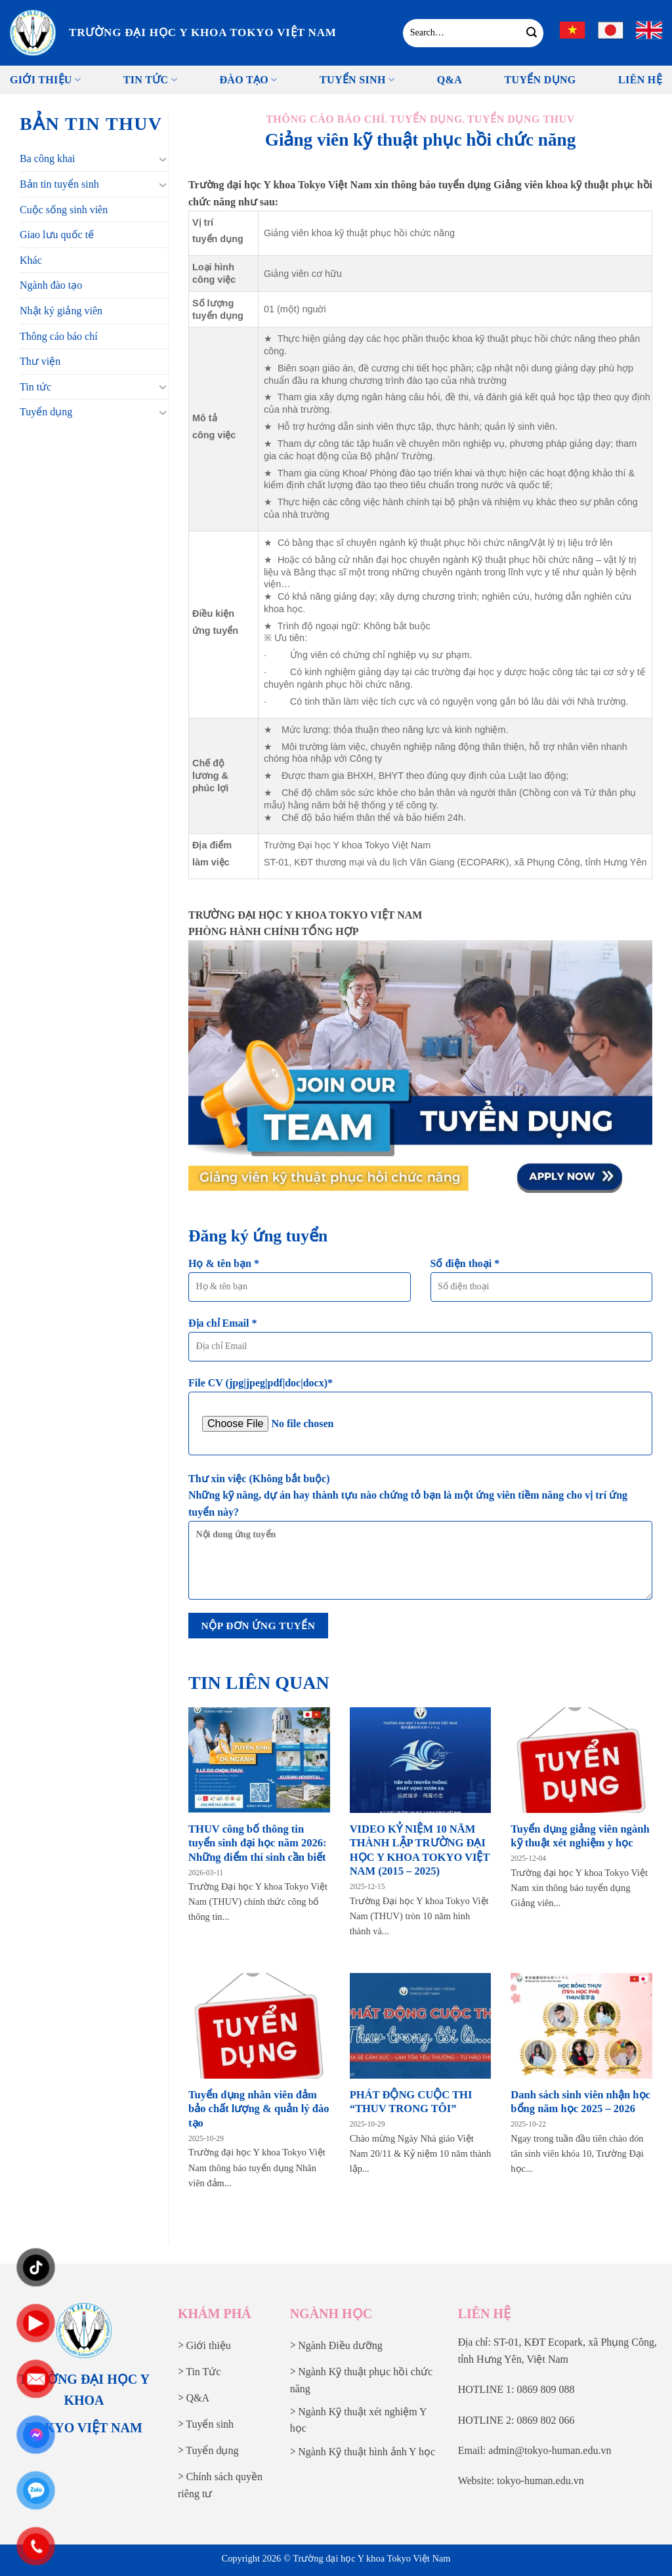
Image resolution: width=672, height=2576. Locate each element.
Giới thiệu (45, 79)
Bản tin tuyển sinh (59, 184)
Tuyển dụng (46, 411)
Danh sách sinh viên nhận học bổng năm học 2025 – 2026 (580, 2101)
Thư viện (40, 361)
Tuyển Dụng (540, 79)
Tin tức (150, 79)
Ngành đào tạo (51, 285)
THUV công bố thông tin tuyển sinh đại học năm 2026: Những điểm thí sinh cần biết (257, 1843)
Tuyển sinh (357, 79)
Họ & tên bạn (299, 1284)
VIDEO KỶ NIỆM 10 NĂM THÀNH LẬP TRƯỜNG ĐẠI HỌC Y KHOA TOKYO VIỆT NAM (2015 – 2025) (420, 1850)
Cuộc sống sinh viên (64, 209)
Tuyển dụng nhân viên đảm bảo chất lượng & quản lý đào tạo (258, 2108)
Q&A (449, 79)
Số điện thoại (541, 1284)
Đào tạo (248, 79)
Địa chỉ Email (420, 1344)
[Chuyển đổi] (163, 159)
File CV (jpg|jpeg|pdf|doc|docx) (420, 1416)
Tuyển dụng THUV (521, 119)
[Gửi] (532, 33)
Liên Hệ (640, 79)
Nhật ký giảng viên (61, 310)
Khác (31, 260)
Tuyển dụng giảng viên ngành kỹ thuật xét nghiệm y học (580, 1836)
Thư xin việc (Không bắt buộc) (420, 1541)
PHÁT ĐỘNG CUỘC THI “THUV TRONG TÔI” (411, 2101)
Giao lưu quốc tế (57, 234)
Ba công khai (47, 158)
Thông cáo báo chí (59, 336)
